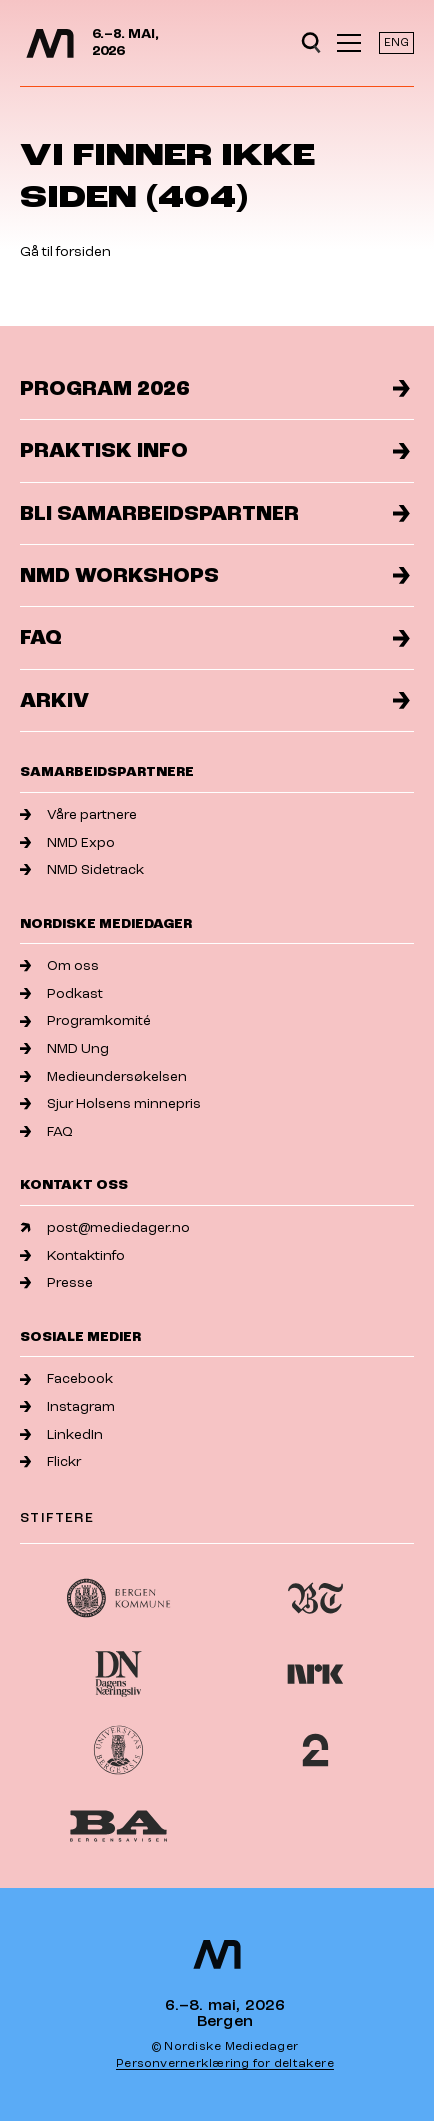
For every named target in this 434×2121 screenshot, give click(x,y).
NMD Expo (67, 842)
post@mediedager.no (105, 1227)
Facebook (66, 1378)
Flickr (50, 1461)
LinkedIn (61, 1434)
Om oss (59, 965)
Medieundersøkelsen (103, 1076)
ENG (396, 42)
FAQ (215, 637)
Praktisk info (215, 450)
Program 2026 (215, 388)
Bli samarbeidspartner (215, 513)
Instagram (67, 1406)
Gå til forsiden (65, 251)
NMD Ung (64, 1048)
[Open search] (311, 43)
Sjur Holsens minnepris (110, 1103)
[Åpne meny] (349, 43)
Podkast (61, 993)
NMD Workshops (215, 575)
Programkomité (85, 1020)
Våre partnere (78, 814)
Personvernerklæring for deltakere (225, 2063)
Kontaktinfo (72, 1255)
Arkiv (215, 700)
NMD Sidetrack (82, 869)
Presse (56, 1282)
